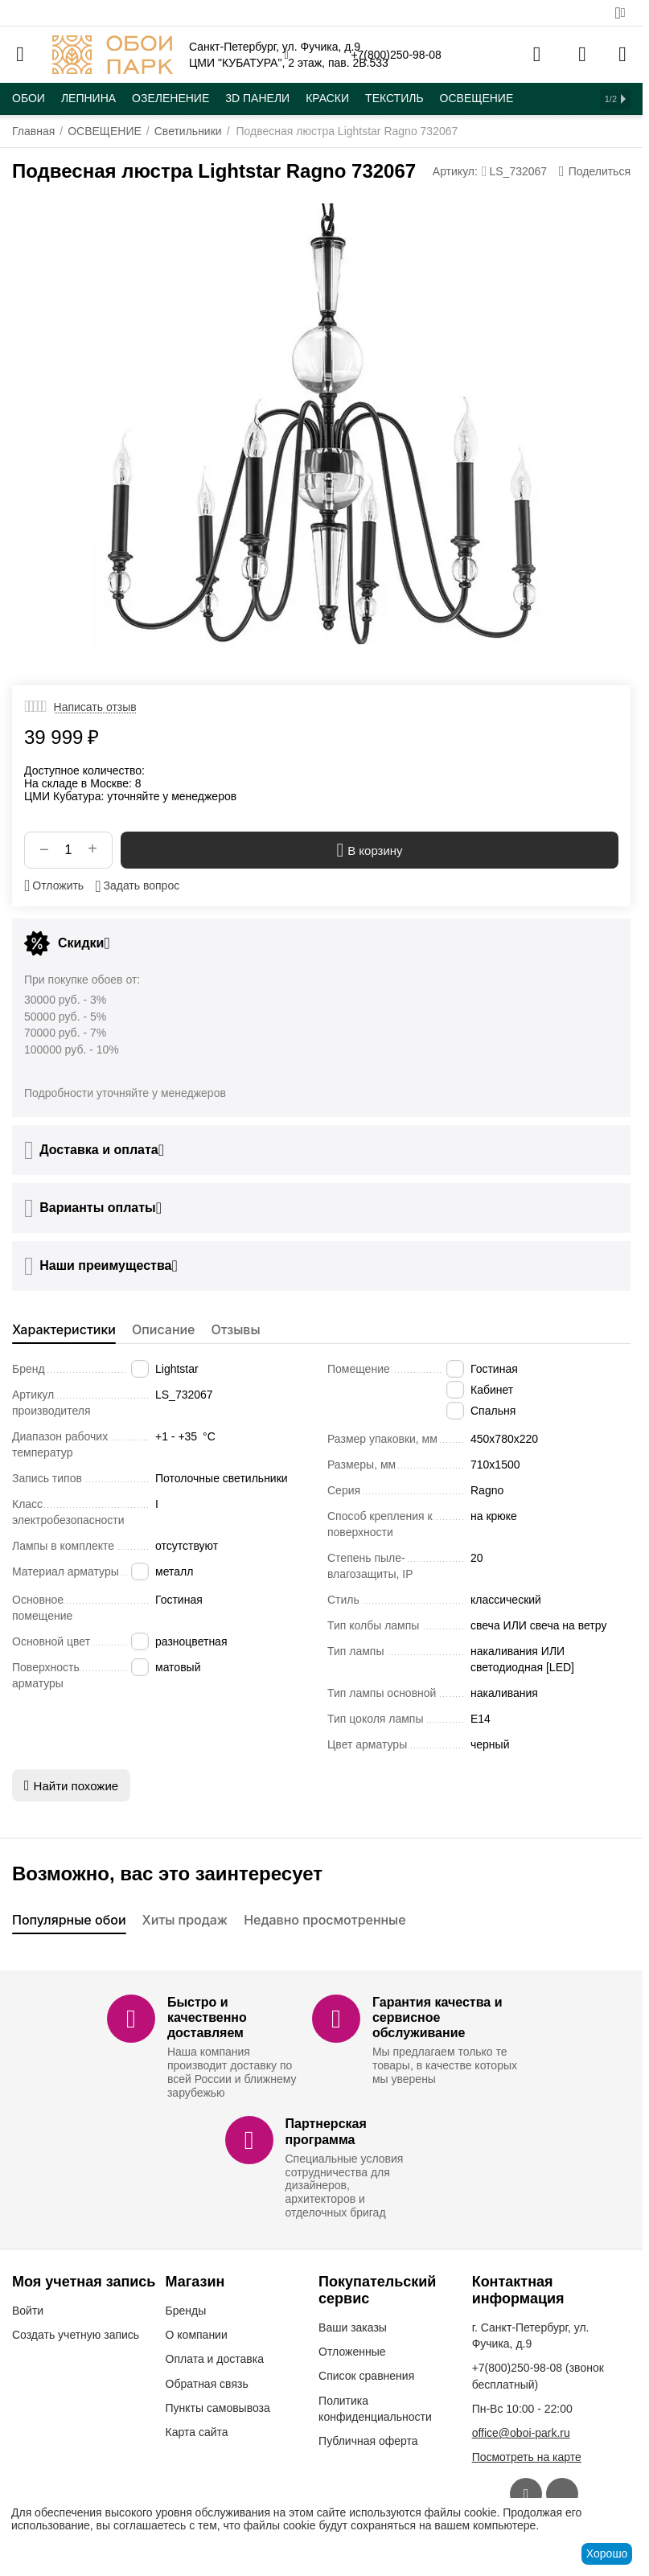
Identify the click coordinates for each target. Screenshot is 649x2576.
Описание (163, 1329)
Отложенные (351, 2351)
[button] (595, 171)
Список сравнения (366, 2375)
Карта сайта (197, 2432)
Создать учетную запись (75, 2334)
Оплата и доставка (215, 2358)
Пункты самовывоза (218, 2407)
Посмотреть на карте (526, 2457)
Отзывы (236, 1329)
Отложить (54, 885)
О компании (197, 2334)
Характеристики (64, 1329)
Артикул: (455, 171)
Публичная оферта (368, 2440)
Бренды (186, 2310)
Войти (27, 2310)
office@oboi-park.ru (521, 2432)
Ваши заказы (352, 2327)
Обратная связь (207, 2383)
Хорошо (607, 2553)
